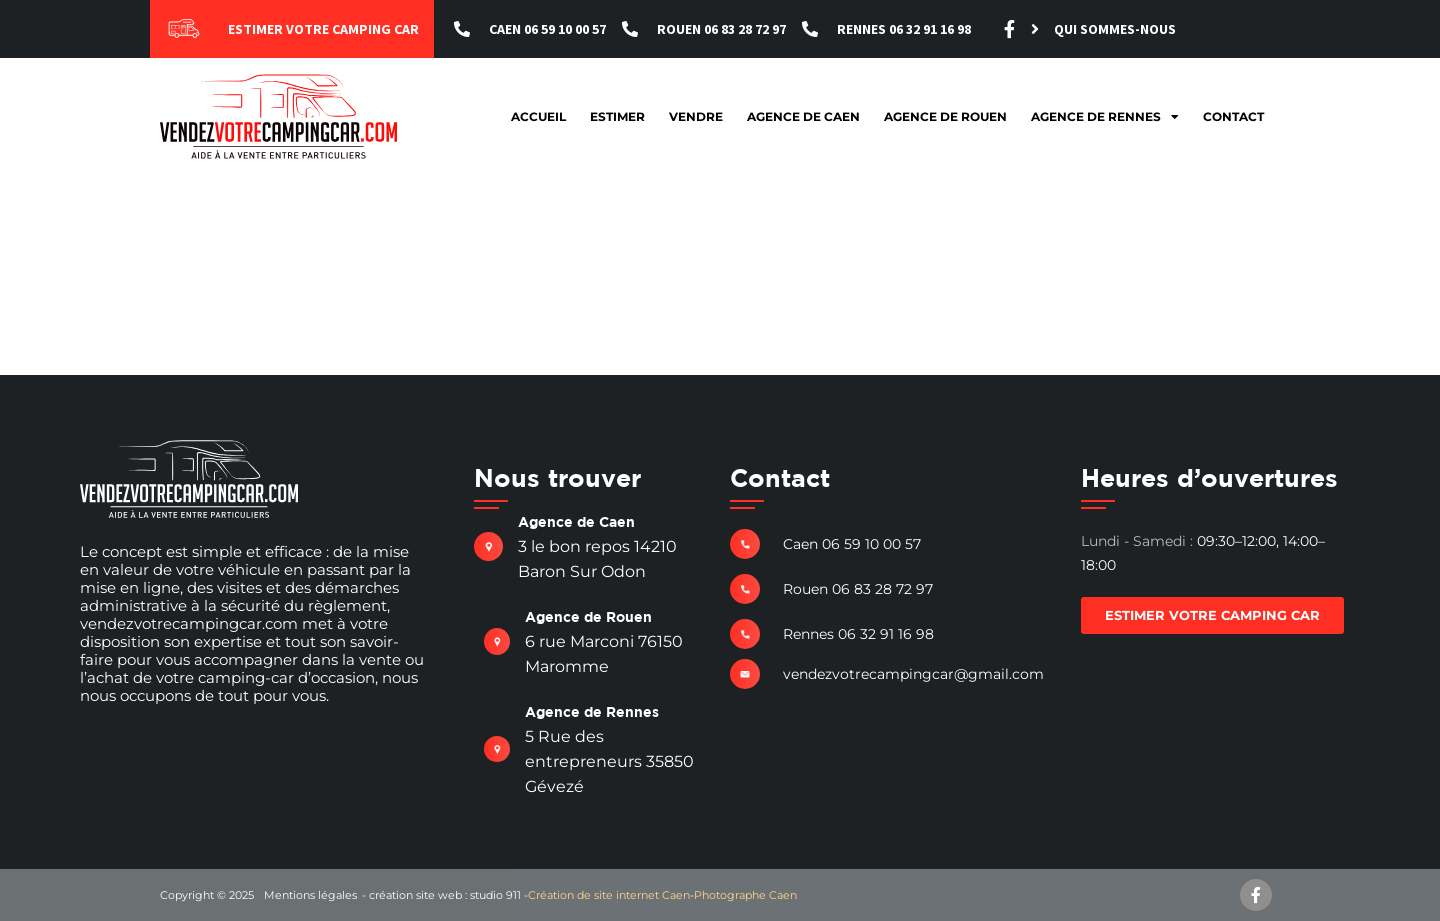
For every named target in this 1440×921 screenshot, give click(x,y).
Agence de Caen (803, 116)
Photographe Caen (745, 895)
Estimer (617, 116)
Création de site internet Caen (609, 895)
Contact (1233, 116)
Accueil (538, 116)
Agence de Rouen (945, 116)
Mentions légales (310, 895)
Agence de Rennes (1105, 117)
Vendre (696, 116)
